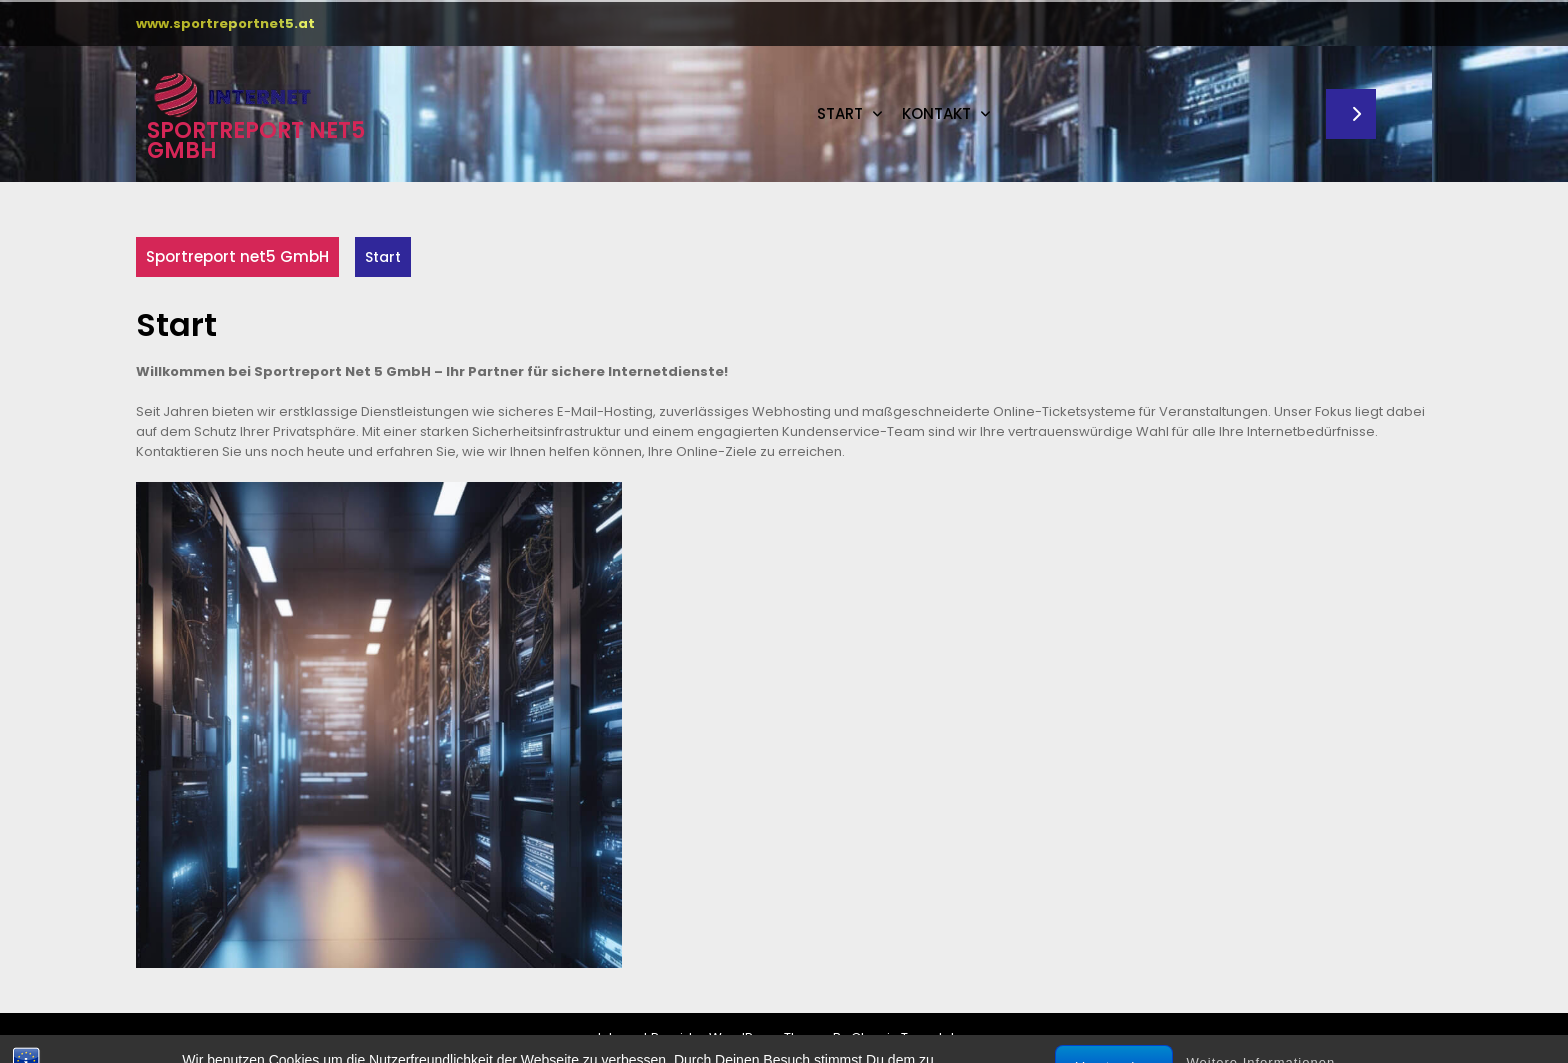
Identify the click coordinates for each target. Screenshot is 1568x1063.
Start (840, 113)
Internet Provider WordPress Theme (714, 1037)
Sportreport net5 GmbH (256, 140)
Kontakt (936, 113)
